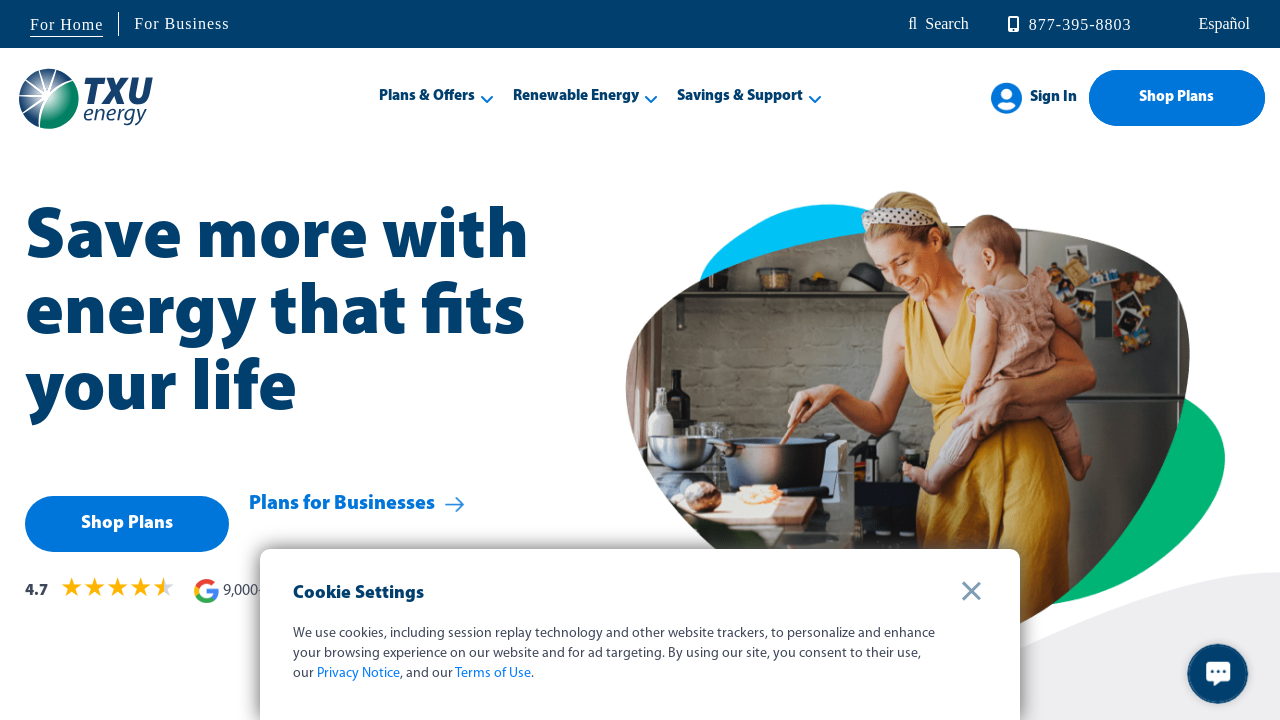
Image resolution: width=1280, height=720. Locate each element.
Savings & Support (740, 96)
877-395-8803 (1080, 24)
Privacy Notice (358, 673)
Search (947, 23)
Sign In (1053, 97)
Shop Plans (1176, 97)
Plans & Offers (427, 96)
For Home (66, 24)
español (1222, 23)
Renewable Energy (576, 96)
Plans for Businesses (342, 524)
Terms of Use (493, 673)
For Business (181, 23)
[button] (1217, 674)
